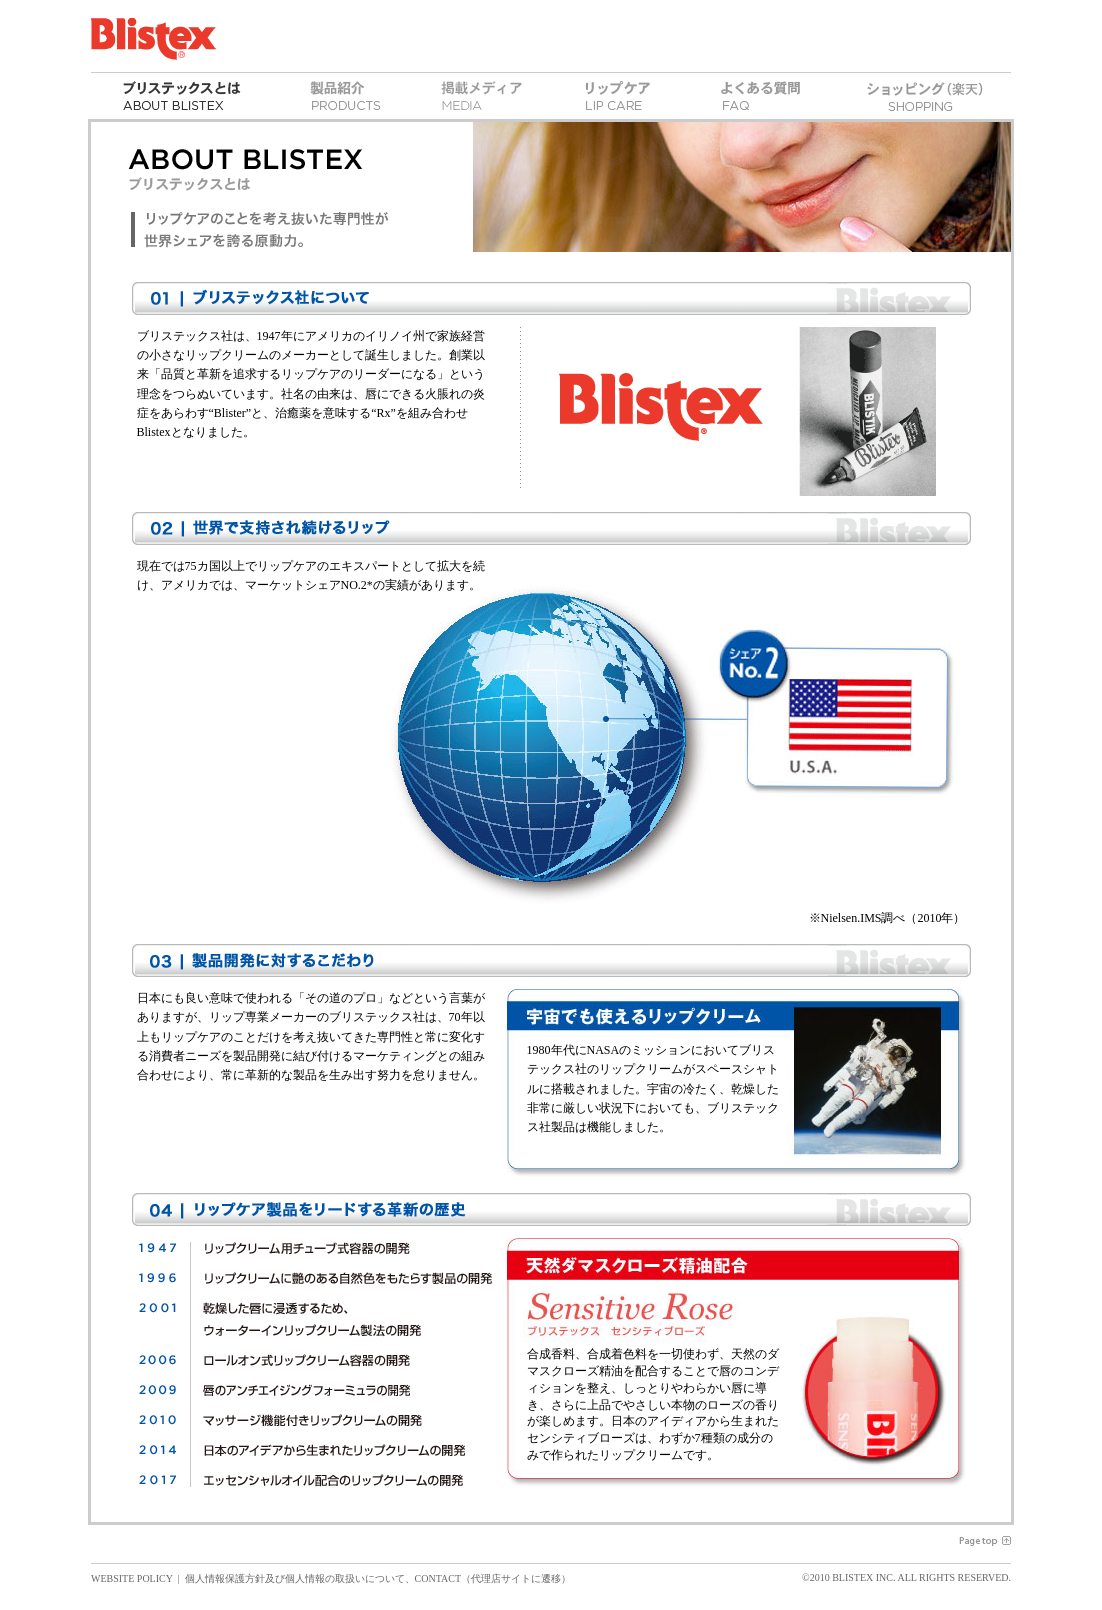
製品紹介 (345, 96)
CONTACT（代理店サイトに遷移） (493, 1578)
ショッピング (924, 96)
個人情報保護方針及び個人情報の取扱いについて (295, 1578)
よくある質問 (760, 96)
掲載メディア (482, 96)
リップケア (617, 96)
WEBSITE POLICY (132, 1578)
